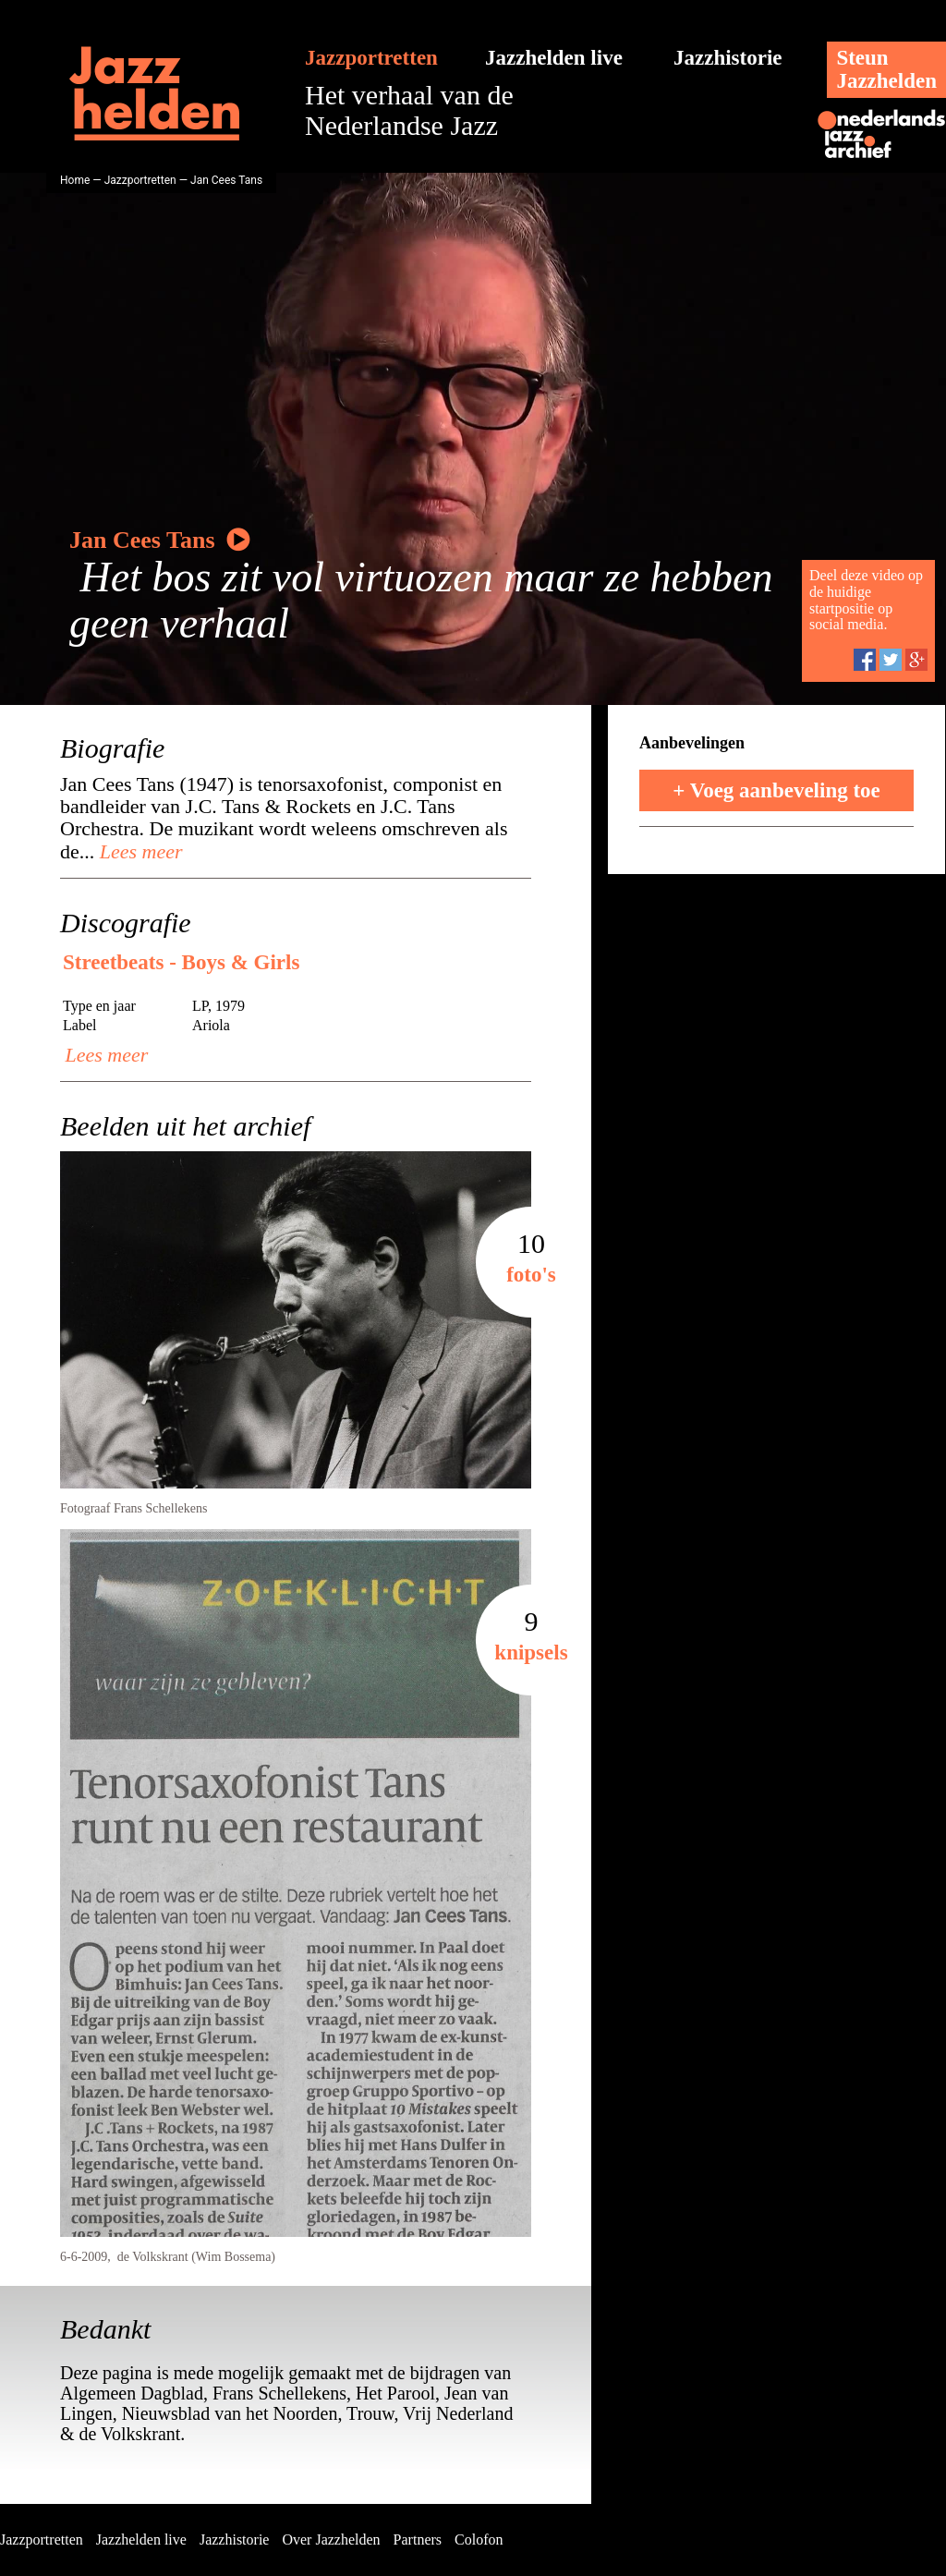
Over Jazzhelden (331, 2539)
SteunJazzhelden (886, 69)
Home (75, 180)
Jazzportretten (371, 57)
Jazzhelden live (554, 57)
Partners (418, 2539)
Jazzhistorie (727, 57)
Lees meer (138, 851)
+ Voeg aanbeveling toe (776, 790)
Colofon (479, 2539)
